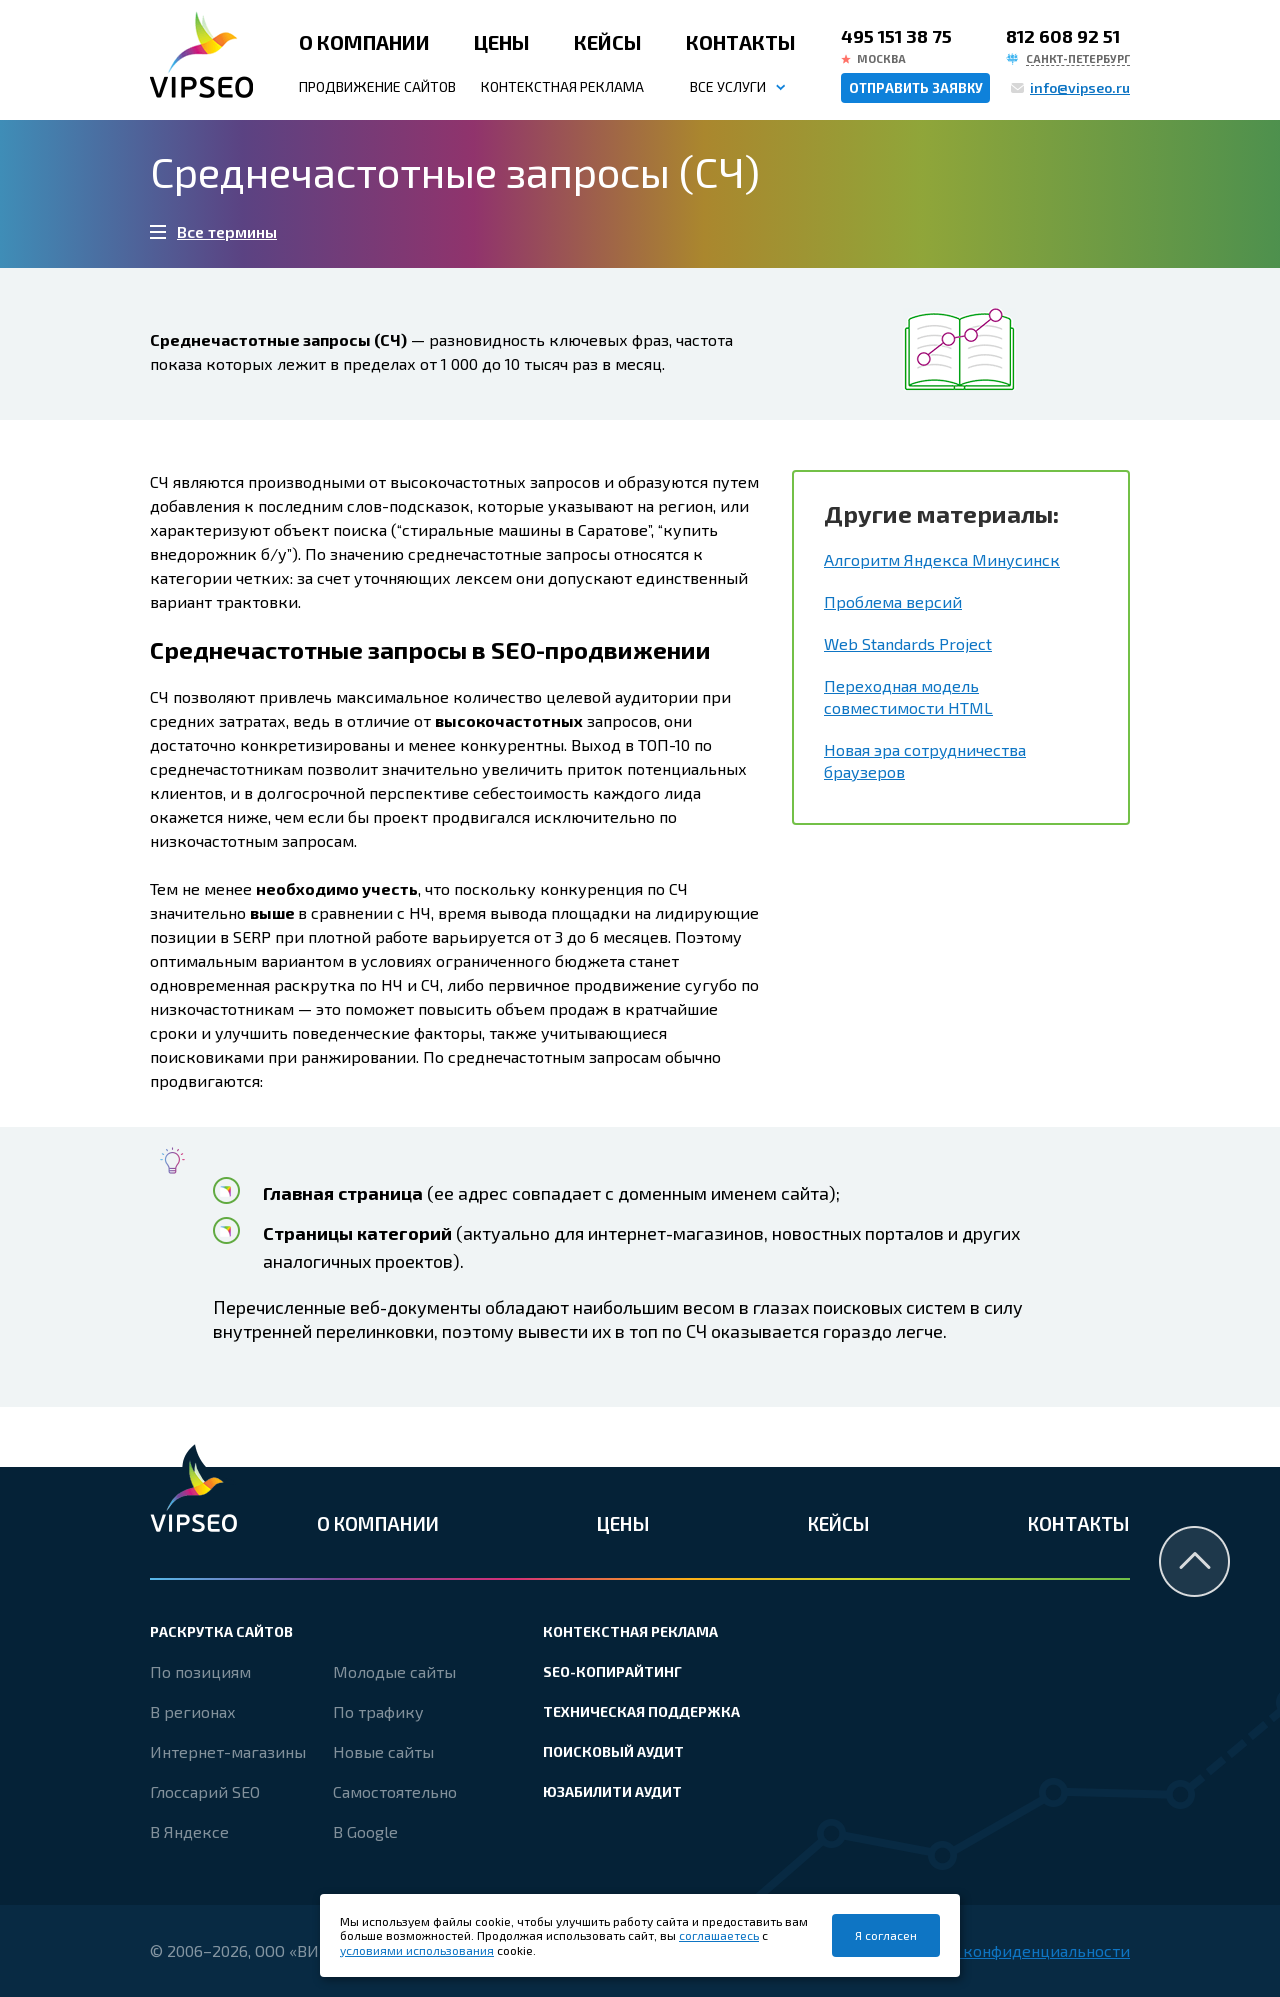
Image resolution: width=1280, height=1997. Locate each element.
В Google (365, 1831)
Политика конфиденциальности (1006, 1950)
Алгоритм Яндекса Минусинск (942, 559)
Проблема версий (893, 601)
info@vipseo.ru (1080, 87)
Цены (502, 42)
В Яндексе (189, 1831)
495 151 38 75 (896, 36)
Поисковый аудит (613, 1751)
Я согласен (886, 1935)
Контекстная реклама (562, 86)
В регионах (193, 1711)
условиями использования (417, 1950)
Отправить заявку (916, 88)
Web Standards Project (908, 643)
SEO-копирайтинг (612, 1671)
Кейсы (608, 42)
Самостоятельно (395, 1791)
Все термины (227, 231)
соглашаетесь (719, 1935)
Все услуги (728, 86)
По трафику (378, 1711)
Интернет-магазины (228, 1751)
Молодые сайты (394, 1671)
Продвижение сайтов (377, 86)
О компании (364, 42)
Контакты (741, 42)
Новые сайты (383, 1751)
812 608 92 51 (1063, 36)
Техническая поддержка (641, 1711)
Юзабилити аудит (612, 1791)
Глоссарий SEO (205, 1791)
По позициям (200, 1671)
